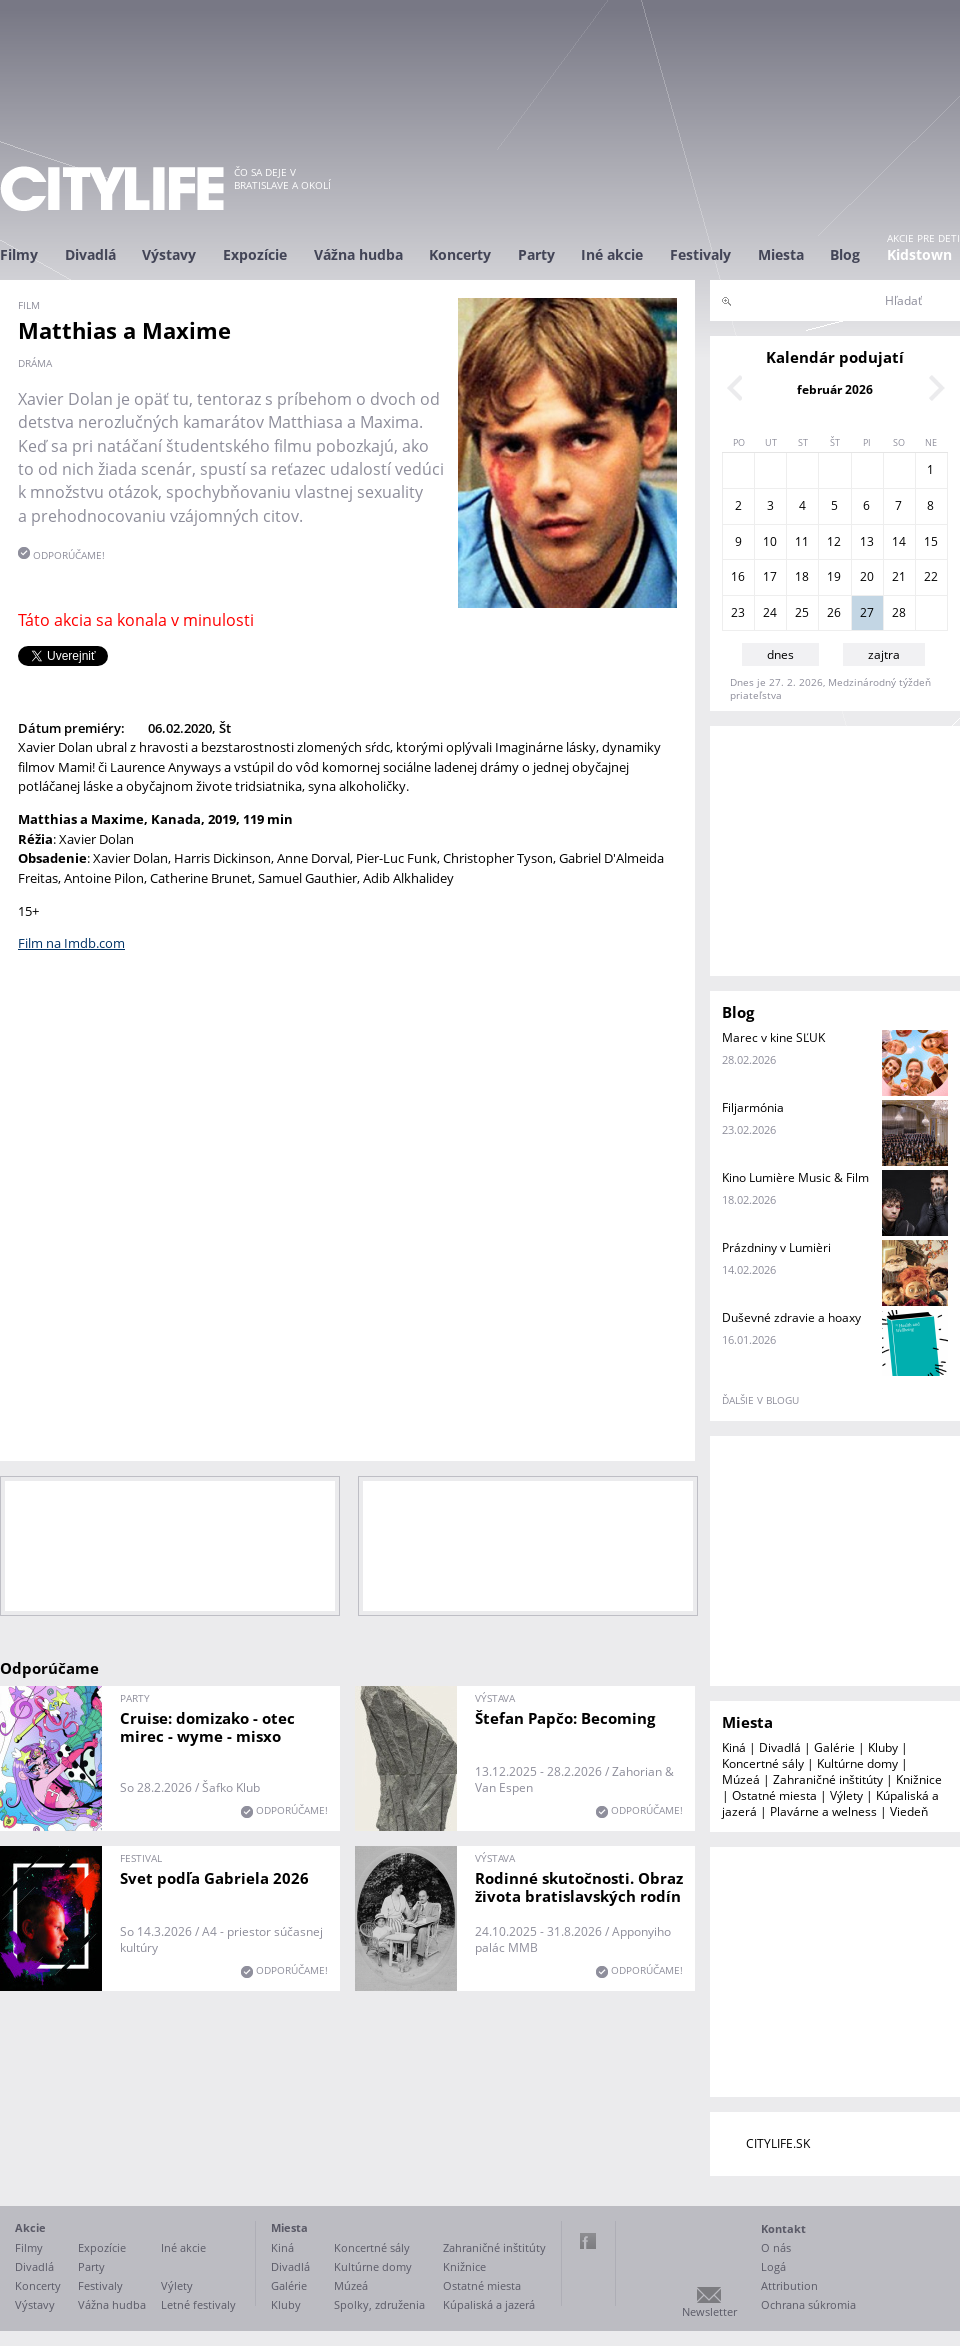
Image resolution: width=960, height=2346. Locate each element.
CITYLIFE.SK (778, 2143)
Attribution (789, 2285)
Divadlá (90, 254)
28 (899, 612)
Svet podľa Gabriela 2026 (214, 1878)
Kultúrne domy (857, 1763)
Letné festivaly (198, 2304)
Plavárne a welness (823, 1811)
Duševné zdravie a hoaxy (791, 1317)
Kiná (734, 1747)
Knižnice (919, 1779)
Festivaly (700, 254)
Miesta (781, 254)
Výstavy (169, 254)
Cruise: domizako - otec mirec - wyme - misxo (207, 1727)
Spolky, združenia (379, 2304)
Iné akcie (612, 254)
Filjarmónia (753, 1107)
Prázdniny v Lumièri (776, 1247)
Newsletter (709, 2311)
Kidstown (919, 254)
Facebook (588, 2241)
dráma (35, 363)
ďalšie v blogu (760, 1400)
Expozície (255, 254)
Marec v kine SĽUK (773, 1037)
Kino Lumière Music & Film (795, 1177)
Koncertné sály (763, 1763)
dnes (780, 654)
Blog (845, 254)
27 (867, 612)
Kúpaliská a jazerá (489, 2304)
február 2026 (835, 389)
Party (536, 254)
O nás (776, 2247)
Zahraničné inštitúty (828, 1779)
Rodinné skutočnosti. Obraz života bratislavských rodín (579, 1887)
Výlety (846, 1795)
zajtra (884, 654)
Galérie (834, 1747)
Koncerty (460, 254)
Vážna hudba (358, 254)
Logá (773, 2266)
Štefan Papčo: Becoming (565, 1718)
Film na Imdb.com (71, 943)
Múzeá (741, 1779)
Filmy (19, 254)
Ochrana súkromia (808, 2304)
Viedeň (909, 1811)
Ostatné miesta (774, 1795)
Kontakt (783, 2228)
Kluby (883, 1747)
